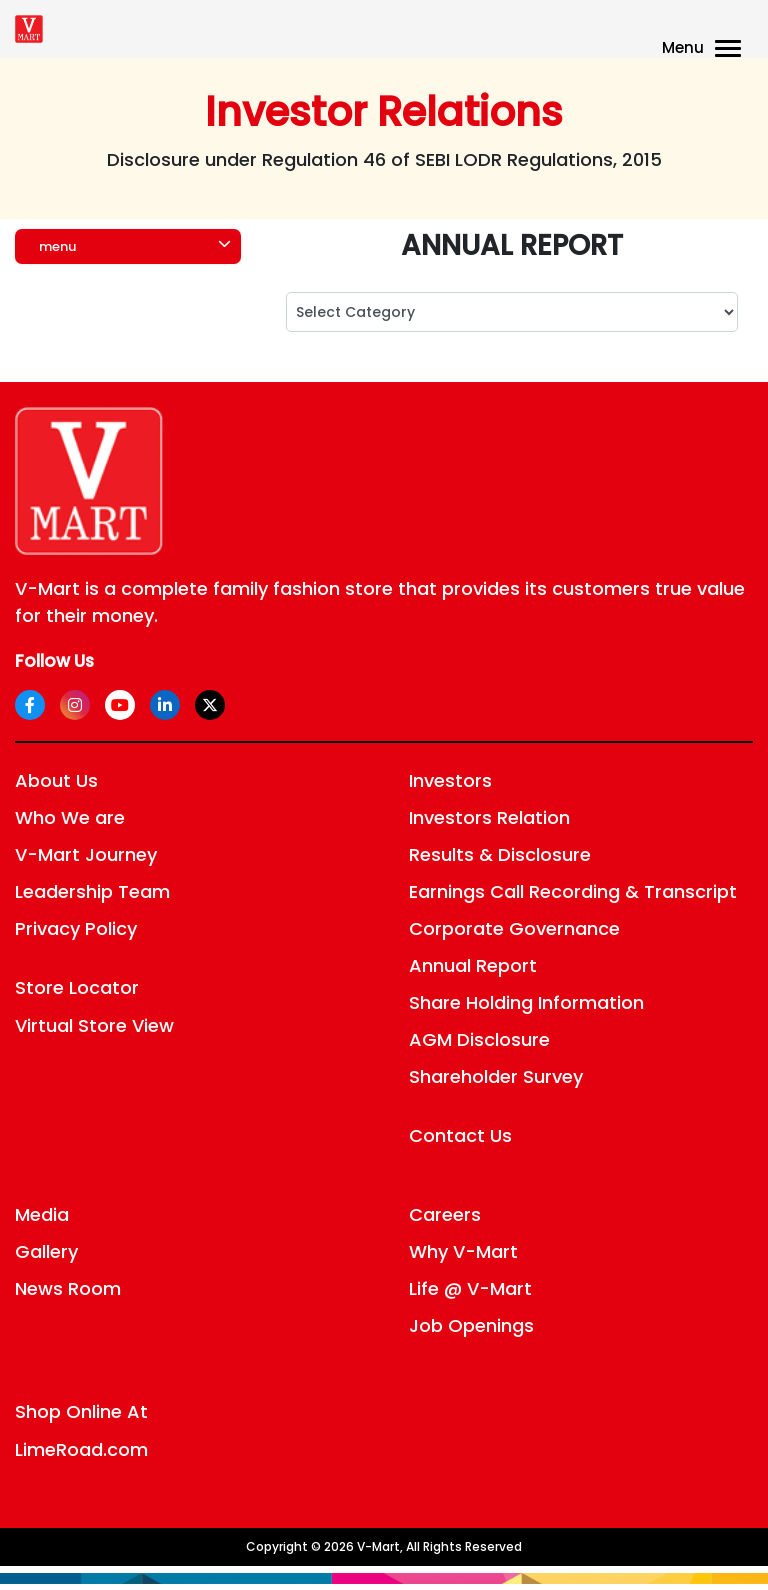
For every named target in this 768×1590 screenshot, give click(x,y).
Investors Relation (489, 817)
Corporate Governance (514, 928)
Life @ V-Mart (470, 1288)
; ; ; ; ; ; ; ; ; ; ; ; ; (512, 312)
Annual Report (473, 965)
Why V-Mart (463, 1251)
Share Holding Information (526, 1002)
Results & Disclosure (500, 854)
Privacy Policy (76, 928)
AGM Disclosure (479, 1039)
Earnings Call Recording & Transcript (573, 891)
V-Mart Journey (86, 854)
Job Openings (471, 1325)
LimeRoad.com (81, 1449)
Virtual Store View (94, 1025)
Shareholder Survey (496, 1076)
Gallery (46, 1251)
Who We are (70, 817)
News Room (68, 1288)
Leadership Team (92, 891)
